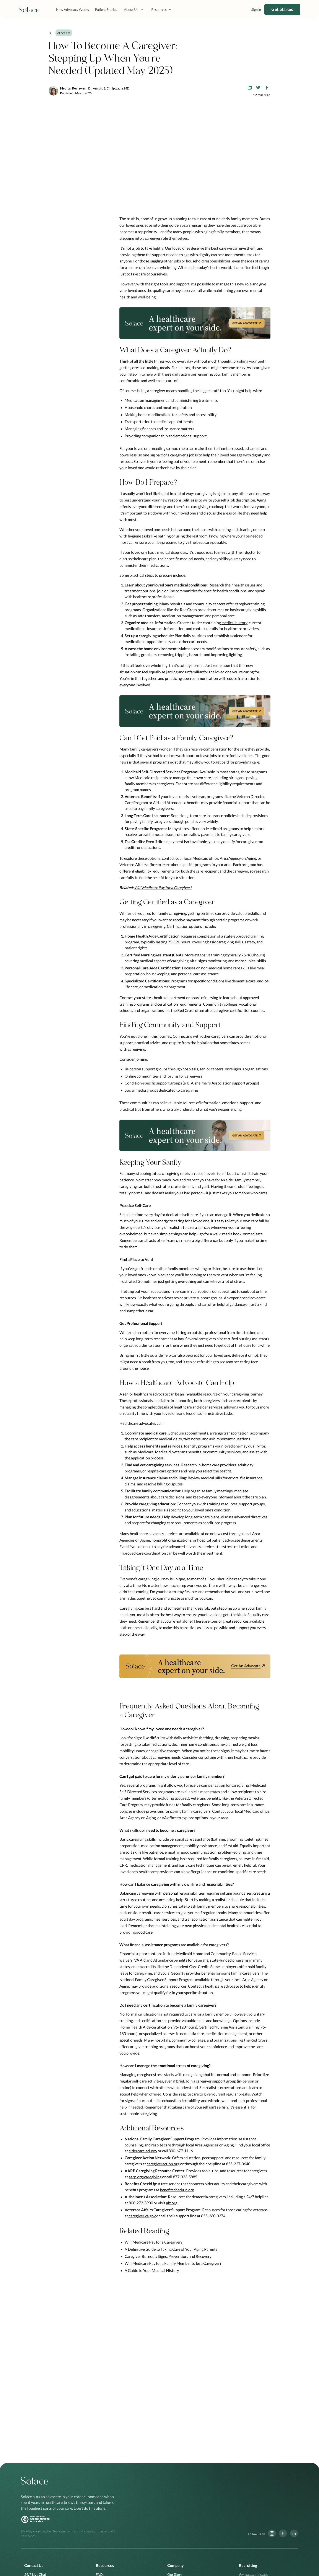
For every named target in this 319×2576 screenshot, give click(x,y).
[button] (133, 9)
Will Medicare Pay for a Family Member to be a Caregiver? (173, 2264)
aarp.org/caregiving (145, 2177)
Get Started (282, 9)
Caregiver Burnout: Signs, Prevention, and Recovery (168, 2257)
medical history (234, 623)
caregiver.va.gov (142, 2216)
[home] (29, 10)
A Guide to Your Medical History (152, 2271)
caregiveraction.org (163, 2164)
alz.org (171, 2203)
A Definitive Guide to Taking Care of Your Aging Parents (171, 2250)
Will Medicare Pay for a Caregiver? (153, 2243)
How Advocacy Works (72, 9)
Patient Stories (106, 9)
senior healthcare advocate (146, 1394)
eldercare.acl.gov (143, 2151)
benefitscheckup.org (177, 2190)
